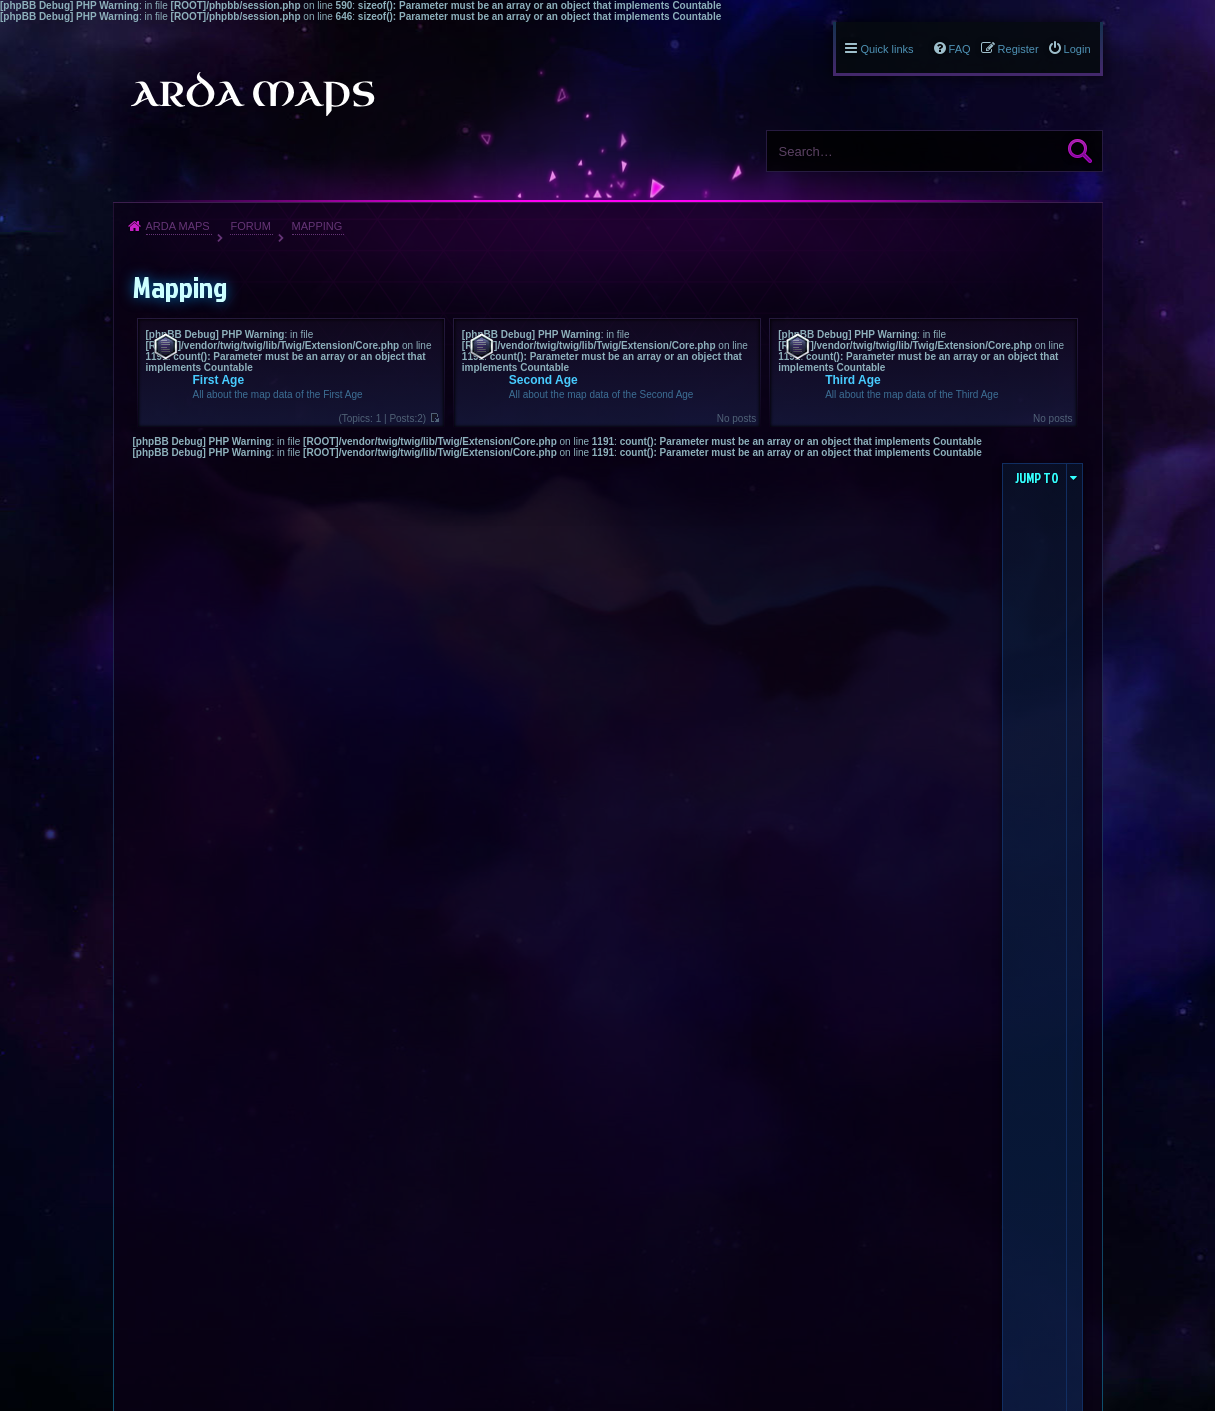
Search (1080, 151)
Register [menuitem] (1018, 49)
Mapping (317, 226)
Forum (250, 226)
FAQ (960, 49)
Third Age (853, 380)
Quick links (886, 49)
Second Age (543, 380)
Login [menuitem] (1077, 49)
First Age (219, 380)
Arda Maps (178, 226)
